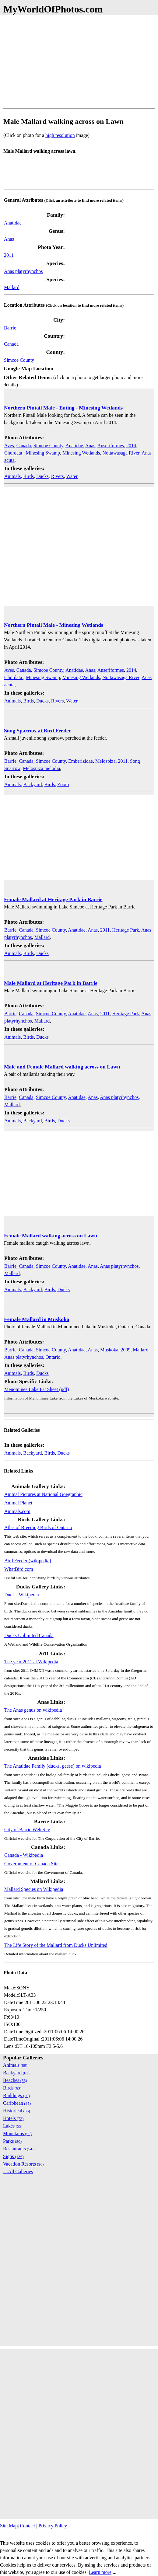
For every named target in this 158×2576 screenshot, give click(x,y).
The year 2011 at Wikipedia (31, 1661)
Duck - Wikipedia (21, 1594)
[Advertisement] (79, 63)
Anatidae (13, 222)
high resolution (60, 135)
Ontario (53, 1357)
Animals (12, 476)
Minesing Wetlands (81, 452)
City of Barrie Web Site (27, 1829)
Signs (13, 2156)
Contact (27, 2525)
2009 (126, 1349)
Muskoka (109, 1349)
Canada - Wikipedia (23, 1855)
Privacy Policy (52, 2525)
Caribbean (17, 2103)
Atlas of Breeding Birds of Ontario (38, 1527)
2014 (131, 445)
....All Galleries (18, 2171)
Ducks (42, 476)
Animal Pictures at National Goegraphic (43, 1494)
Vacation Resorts (23, 2163)
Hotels (13, 2118)
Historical (16, 2110)
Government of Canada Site (31, 1863)
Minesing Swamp (43, 452)
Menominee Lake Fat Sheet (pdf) (36, 1389)
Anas (9, 239)
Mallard (11, 287)
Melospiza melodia (41, 768)
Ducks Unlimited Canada (29, 1635)
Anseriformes (110, 445)
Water (72, 476)
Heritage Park (125, 929)
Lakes (13, 2125)
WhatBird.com (18, 1569)
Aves (9, 445)
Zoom (63, 784)
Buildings (16, 2095)
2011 (8, 255)
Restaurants (18, 2148)
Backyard (32, 784)
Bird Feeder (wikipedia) (27, 1560)
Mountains (17, 2133)
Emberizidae (80, 761)
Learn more (100, 2572)
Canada (11, 344)
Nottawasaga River (120, 452)
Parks (12, 2141)
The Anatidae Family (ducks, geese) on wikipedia (52, 1766)
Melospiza (105, 761)
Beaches (15, 2080)
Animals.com (17, 1511)
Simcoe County (19, 360)
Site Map (9, 2525)
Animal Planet (18, 1502)
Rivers (57, 476)
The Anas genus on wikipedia (33, 1710)
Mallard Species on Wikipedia (33, 1889)
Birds (28, 476)
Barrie (10, 327)
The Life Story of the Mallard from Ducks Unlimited (55, 1945)
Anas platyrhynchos (23, 271)
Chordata (13, 452)
